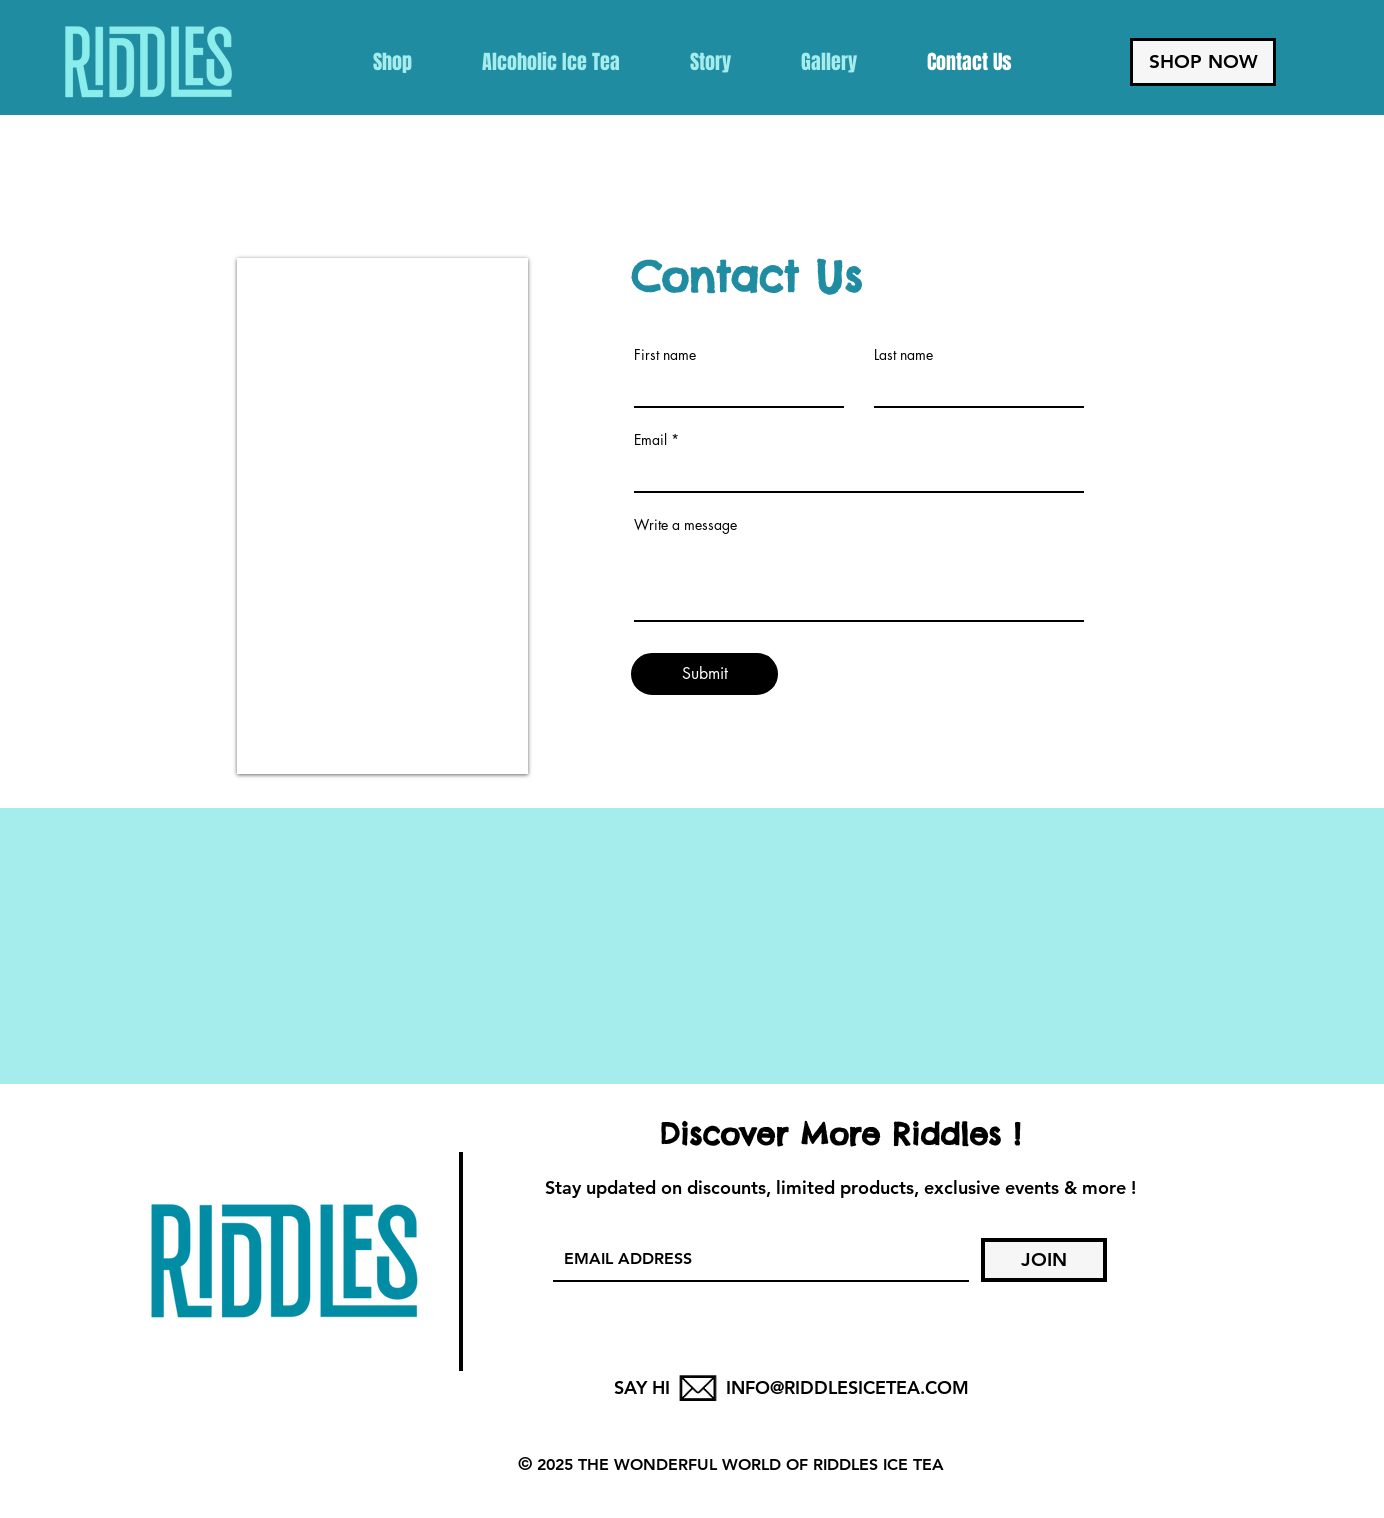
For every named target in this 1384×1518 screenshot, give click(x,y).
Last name (903, 355)
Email (650, 440)
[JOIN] (1044, 1260)
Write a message (685, 525)
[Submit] (704, 674)
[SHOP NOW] (1203, 62)
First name (665, 355)
